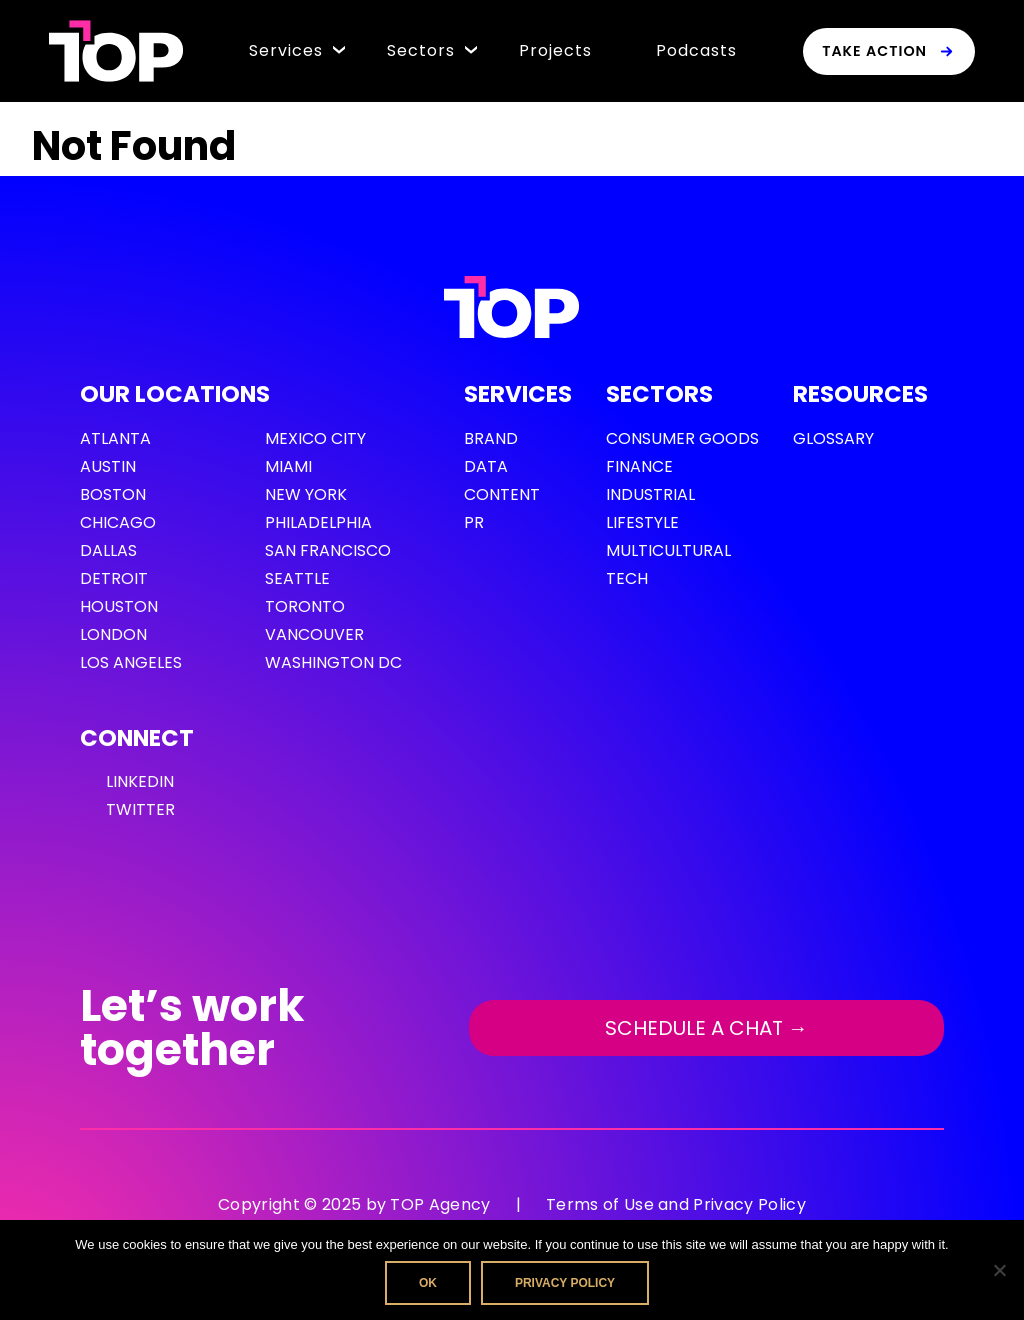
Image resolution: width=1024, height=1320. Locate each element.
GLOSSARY (833, 438)
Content (502, 494)
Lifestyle (642, 522)
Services (286, 50)
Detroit (114, 578)
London (113, 634)
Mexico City (315, 438)
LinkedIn (140, 781)
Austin (108, 466)
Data (486, 466)
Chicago (118, 522)
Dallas (108, 550)
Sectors (421, 50)
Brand (491, 438)
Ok (428, 1283)
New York (306, 494)
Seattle (297, 578)
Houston (119, 606)
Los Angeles (131, 662)
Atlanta (115, 438)
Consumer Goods (682, 438)
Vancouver (314, 634)
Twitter (140, 809)
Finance (639, 466)
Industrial (650, 494)
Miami (288, 466)
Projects (555, 50)
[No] (999, 1270)
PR (474, 522)
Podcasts (696, 50)
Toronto (305, 606)
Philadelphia (318, 522)
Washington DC (333, 662)
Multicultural (668, 550)
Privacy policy (565, 1283)
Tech (627, 578)
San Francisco (328, 550)
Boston (113, 494)
